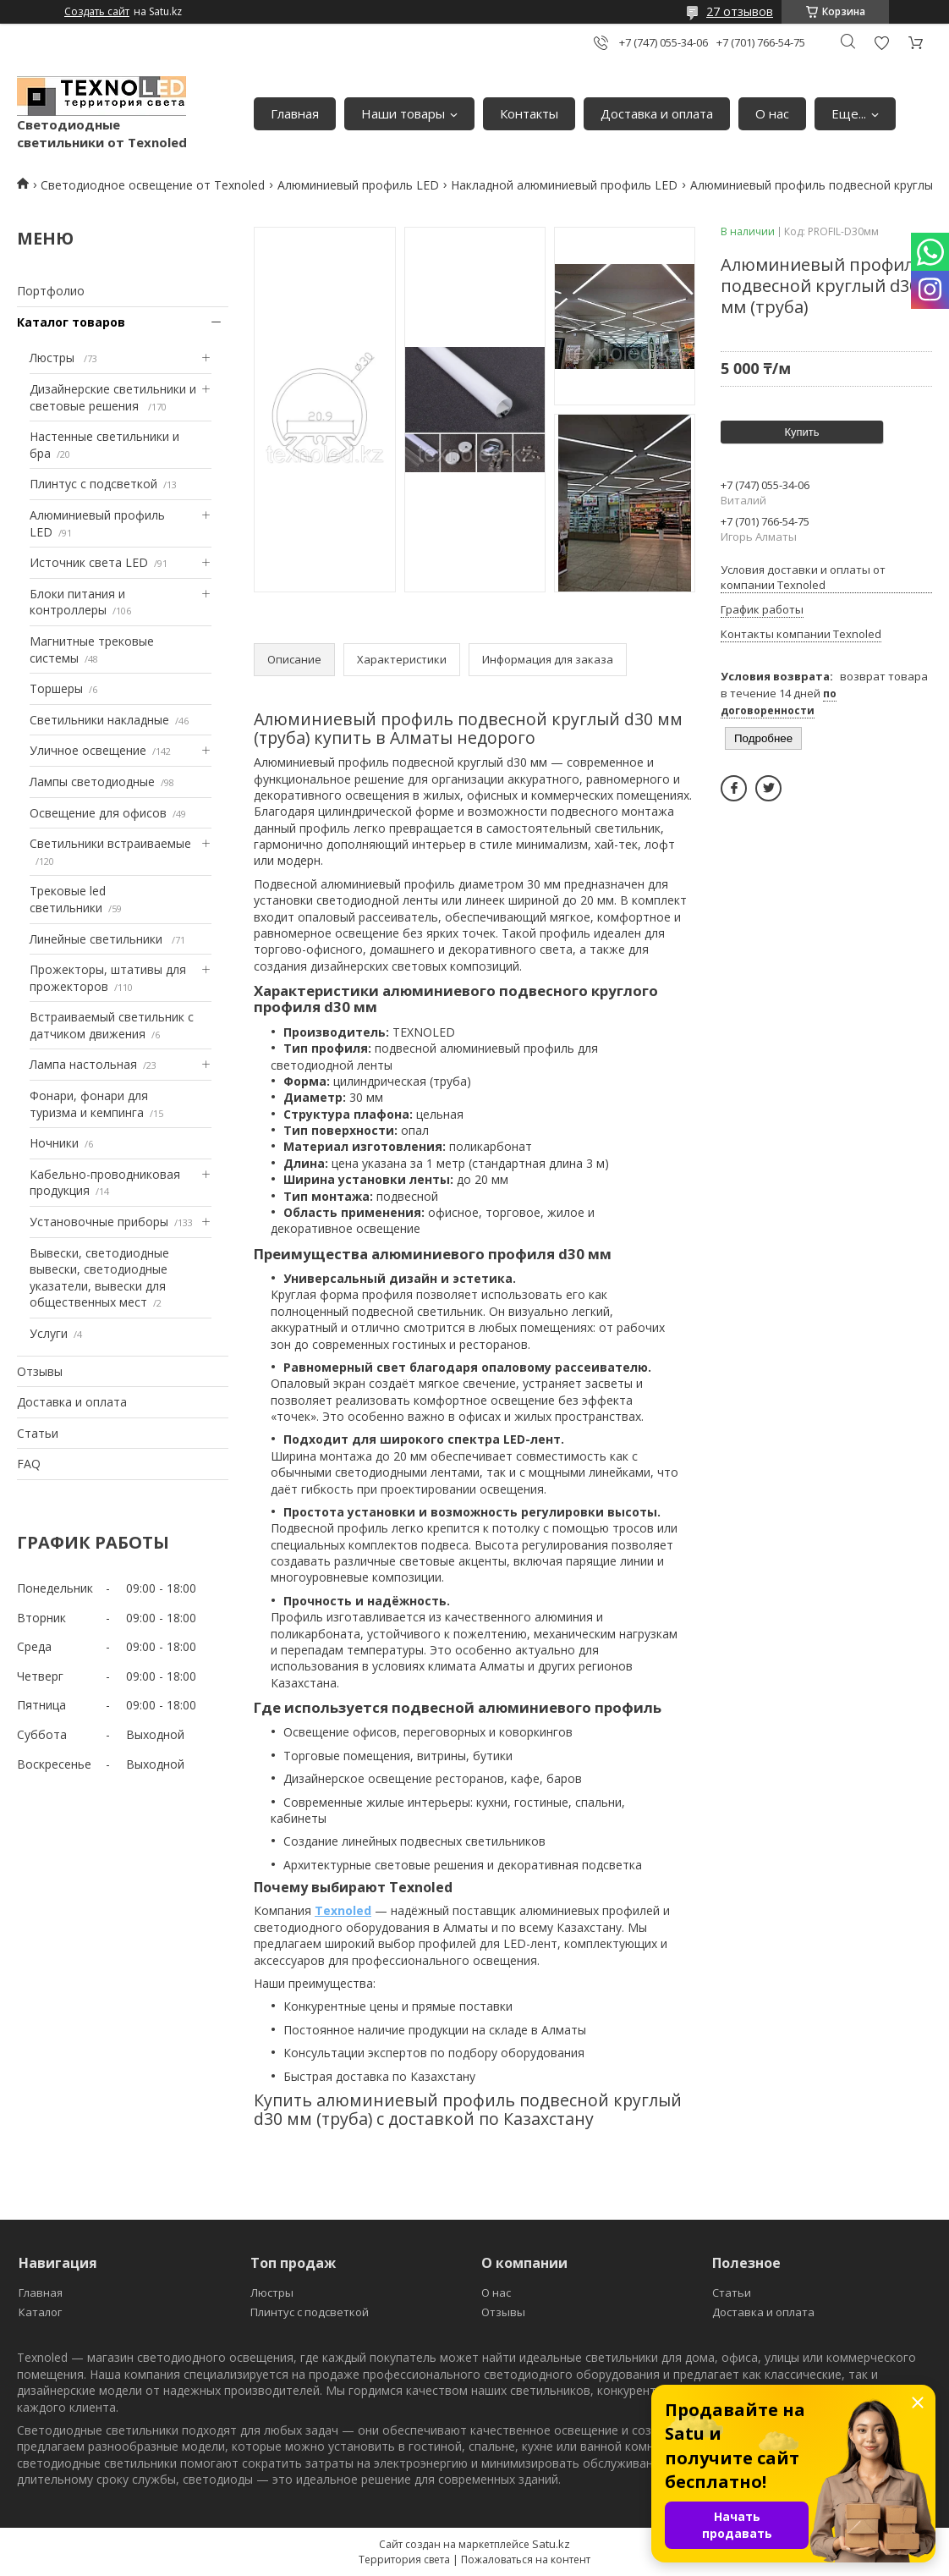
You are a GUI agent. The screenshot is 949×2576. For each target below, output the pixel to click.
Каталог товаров (71, 322)
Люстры (54, 358)
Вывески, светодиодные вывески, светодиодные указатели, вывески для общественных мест (99, 1278)
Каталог (40, 2312)
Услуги (49, 1333)
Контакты (529, 113)
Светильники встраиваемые (110, 843)
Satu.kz (551, 2543)
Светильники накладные (99, 720)
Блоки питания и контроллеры (77, 602)
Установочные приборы (99, 1222)
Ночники (54, 1143)
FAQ (29, 1464)
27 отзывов (739, 11)
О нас (772, 113)
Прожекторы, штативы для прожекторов (108, 977)
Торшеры (56, 688)
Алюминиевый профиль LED (358, 185)
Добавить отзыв (881, 43)
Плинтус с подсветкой (93, 484)
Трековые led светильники (68, 899)
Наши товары (403, 113)
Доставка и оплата (657, 113)
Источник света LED (89, 562)
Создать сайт (96, 12)
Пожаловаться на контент (525, 2559)
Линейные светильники (98, 939)
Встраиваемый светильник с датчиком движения (112, 1025)
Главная (295, 113)
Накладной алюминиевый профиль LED (564, 185)
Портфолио (51, 291)
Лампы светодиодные (92, 781)
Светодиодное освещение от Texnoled (153, 185)
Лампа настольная (83, 1064)
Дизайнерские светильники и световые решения (113, 397)
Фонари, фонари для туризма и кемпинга (89, 1103)
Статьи (37, 1433)
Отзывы (40, 1371)
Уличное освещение (88, 750)
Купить (801, 432)
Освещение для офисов (98, 813)
